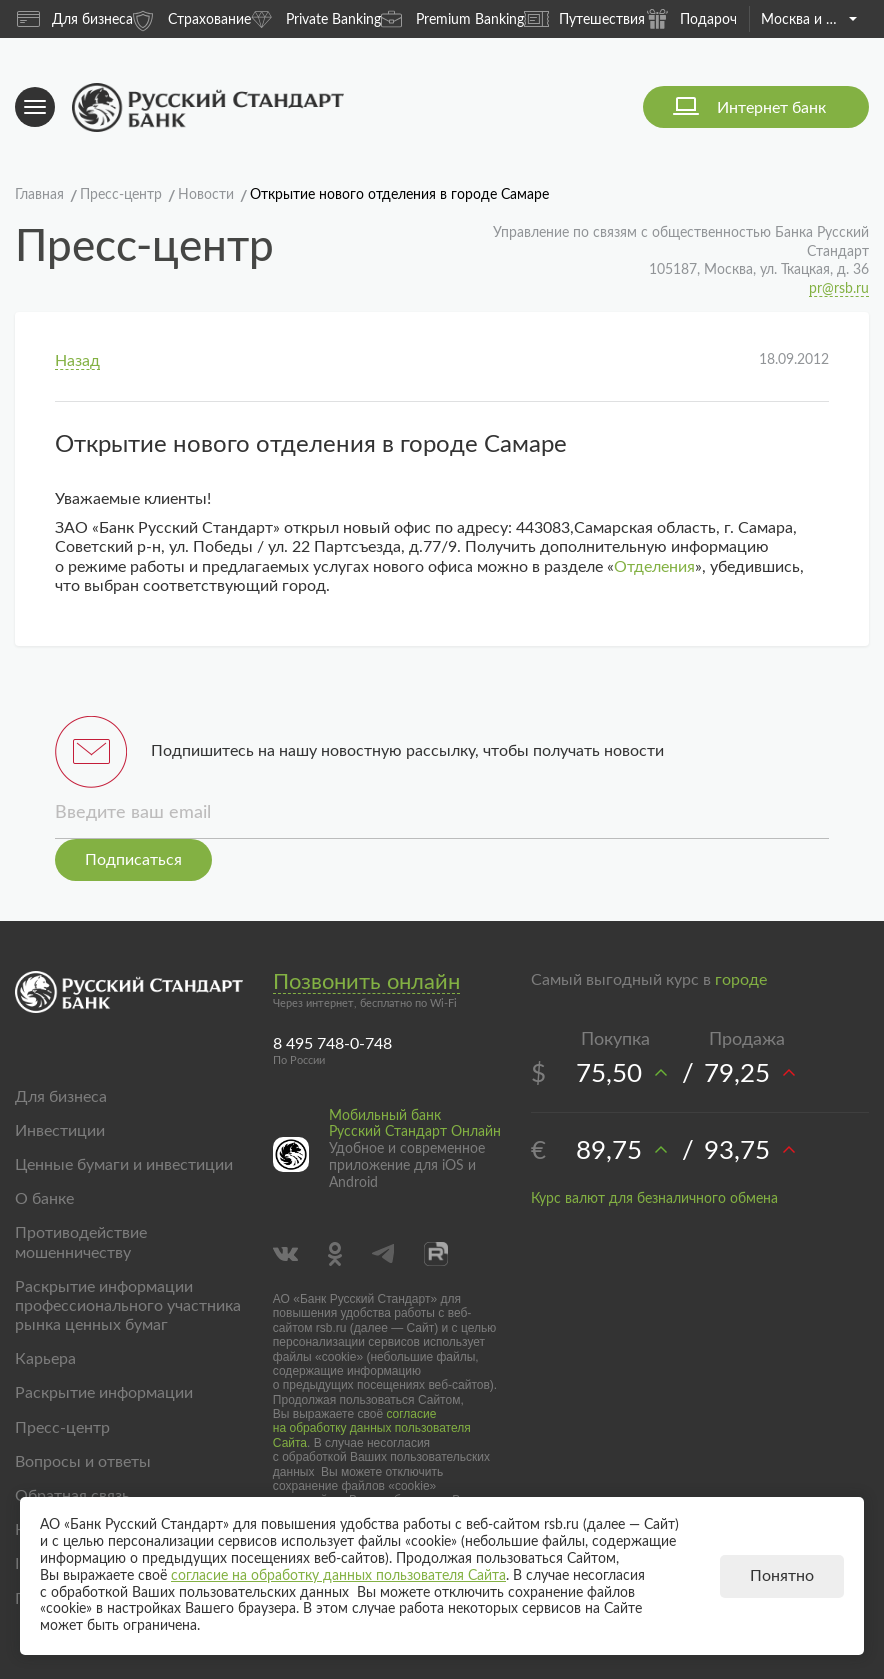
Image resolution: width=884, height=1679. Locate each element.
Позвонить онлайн (366, 982)
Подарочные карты (725, 18)
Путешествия (584, 19)
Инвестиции (60, 1131)
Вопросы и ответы (83, 1462)
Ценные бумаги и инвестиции (124, 1165)
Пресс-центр (62, 1428)
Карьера (45, 1359)
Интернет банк (771, 108)
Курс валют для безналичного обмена (654, 1199)
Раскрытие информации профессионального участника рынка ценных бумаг (128, 1306)
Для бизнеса (75, 19)
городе (741, 980)
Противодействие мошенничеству (81, 1242)
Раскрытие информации (104, 1393)
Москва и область (808, 20)
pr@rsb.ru (839, 289)
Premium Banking (452, 18)
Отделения (654, 567)
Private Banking (316, 18)
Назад (77, 361)
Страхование (192, 18)
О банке (44, 1199)
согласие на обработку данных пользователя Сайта (372, 1428)
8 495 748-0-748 (332, 1044)
